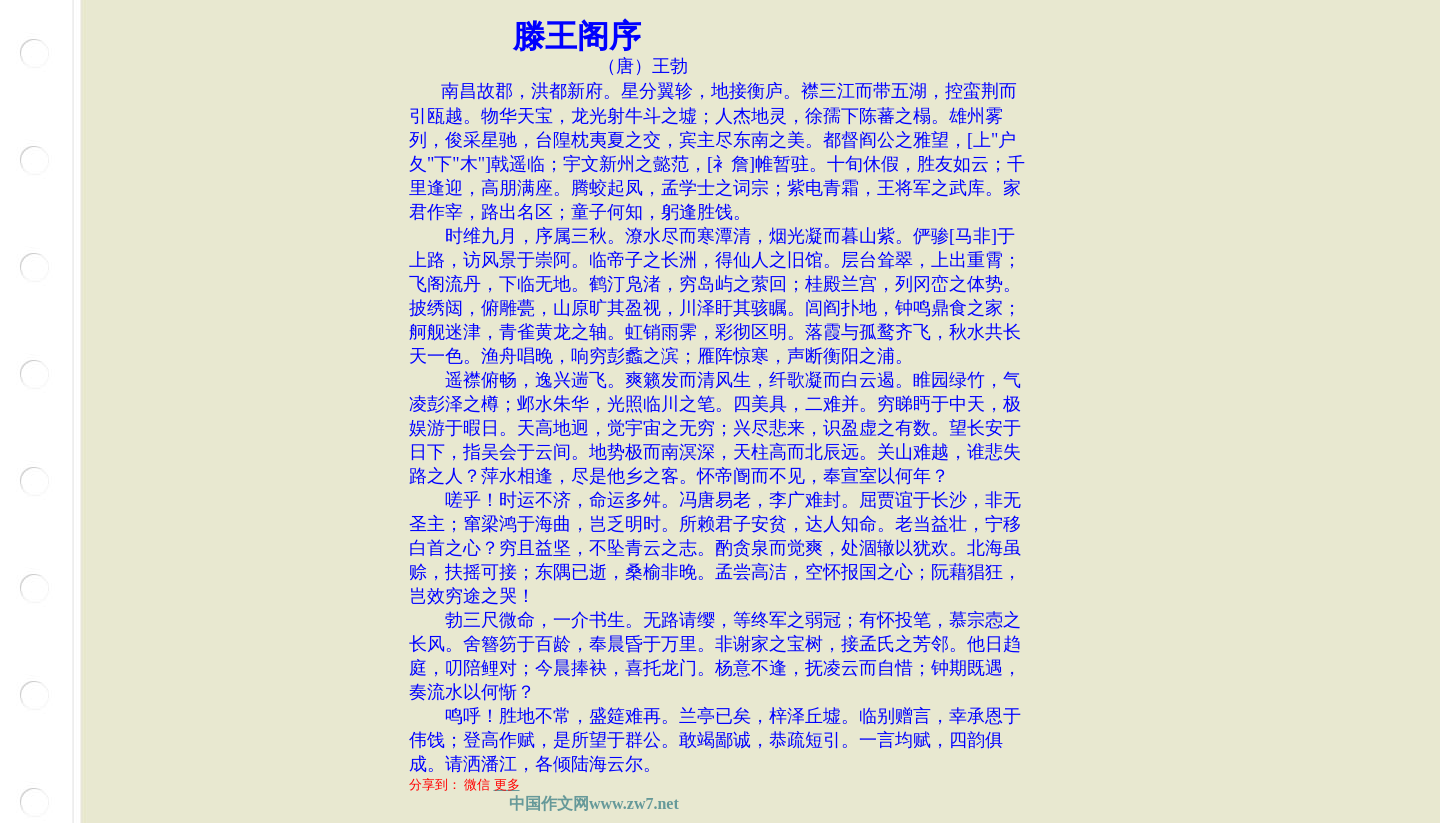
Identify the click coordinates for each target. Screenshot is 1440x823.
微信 (477, 784)
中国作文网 (549, 803)
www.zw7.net (634, 803)
